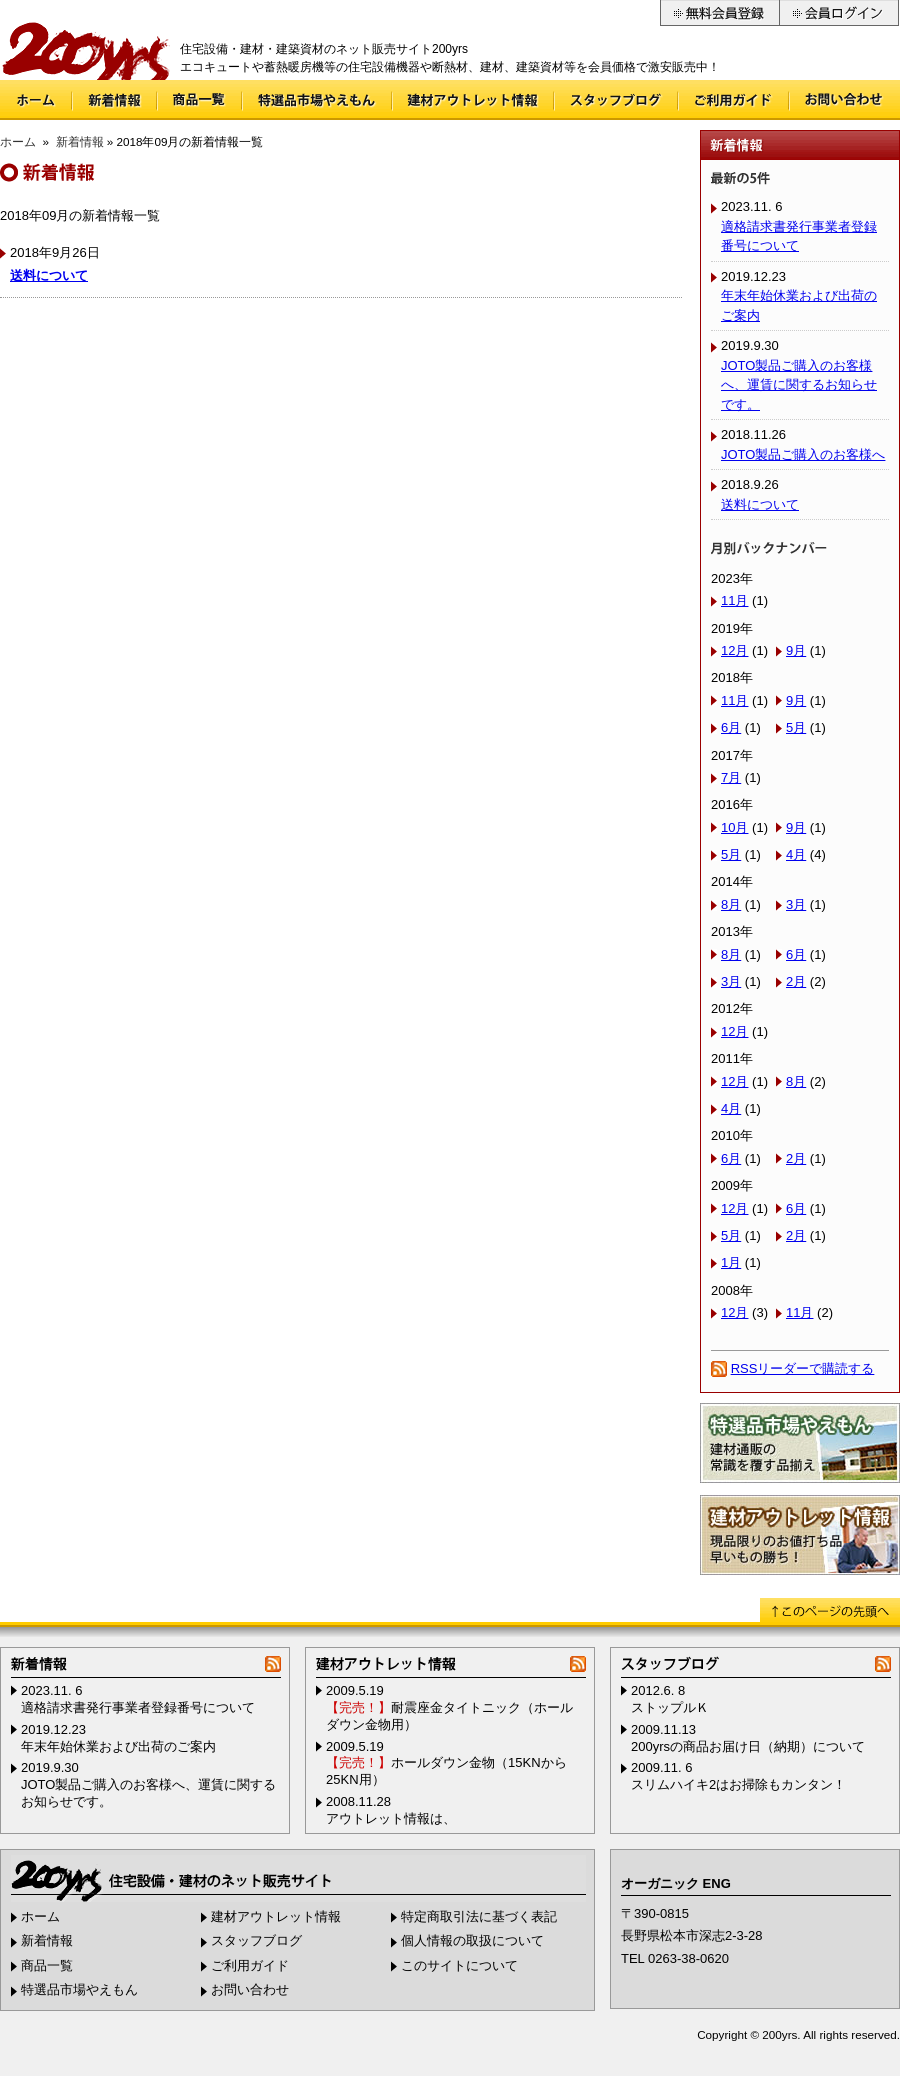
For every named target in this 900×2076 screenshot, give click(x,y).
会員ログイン (839, 13)
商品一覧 (199, 100)
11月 (734, 600)
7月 (731, 777)
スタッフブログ (616, 100)
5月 (796, 727)
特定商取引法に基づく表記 (479, 1916)
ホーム (35, 100)
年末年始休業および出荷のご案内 (118, 1746)
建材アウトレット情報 (473, 100)
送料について (49, 275)
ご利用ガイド (733, 100)
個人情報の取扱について (472, 1940)
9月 (796, 650)
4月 (796, 854)
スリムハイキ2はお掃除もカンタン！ (738, 1784)
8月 (731, 904)
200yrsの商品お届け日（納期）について (748, 1746)
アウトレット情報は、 (391, 1818)
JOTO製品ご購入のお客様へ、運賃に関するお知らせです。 (799, 385)
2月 (796, 981)
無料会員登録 (719, 13)
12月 (734, 650)
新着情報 (114, 100)
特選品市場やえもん (317, 100)
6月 (731, 727)
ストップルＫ (670, 1707)
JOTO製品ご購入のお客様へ (803, 454)
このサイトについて (459, 1965)
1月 (731, 1262)
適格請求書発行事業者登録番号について (138, 1707)
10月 (734, 827)
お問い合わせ (845, 100)
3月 (796, 904)
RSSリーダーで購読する (803, 1368)
